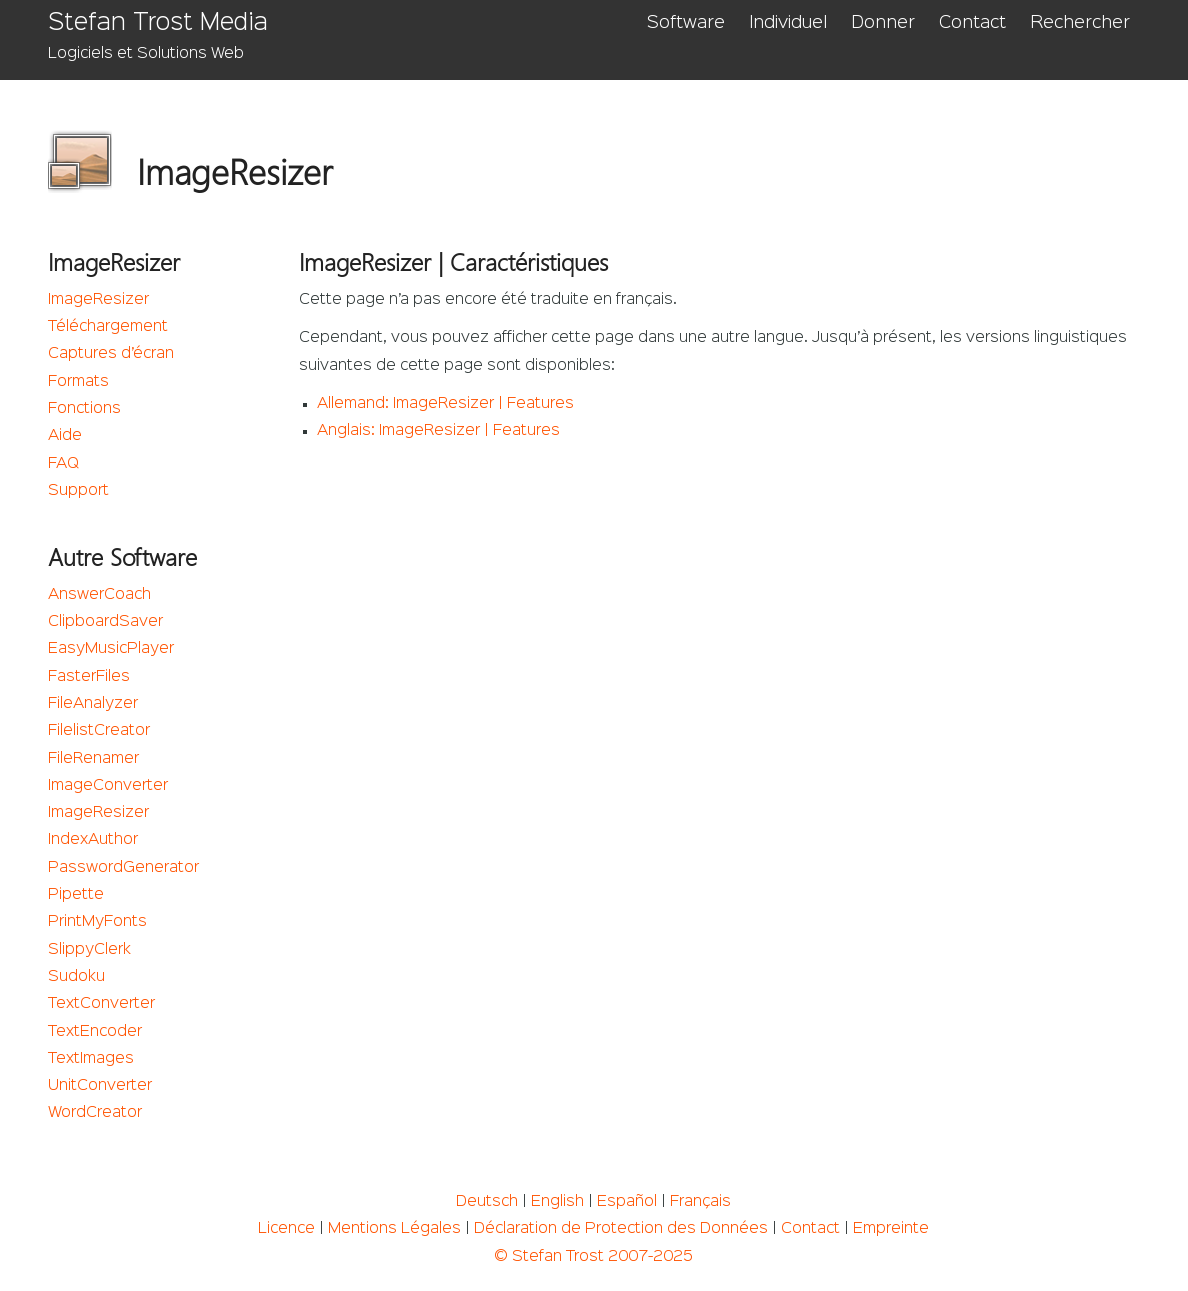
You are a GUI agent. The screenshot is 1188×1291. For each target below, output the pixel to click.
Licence (286, 1229)
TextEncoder (95, 1032)
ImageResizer (98, 300)
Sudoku (76, 977)
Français (700, 1202)
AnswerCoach (99, 595)
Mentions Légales (394, 1229)
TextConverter (101, 1004)
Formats (78, 382)
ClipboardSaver (105, 622)
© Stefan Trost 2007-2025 (593, 1257)
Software (686, 23)
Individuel (788, 23)
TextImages (91, 1059)
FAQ (63, 464)
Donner (883, 23)
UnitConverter (100, 1086)
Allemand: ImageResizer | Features (445, 404)
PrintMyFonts (97, 922)
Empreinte (891, 1229)
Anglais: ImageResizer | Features (438, 431)
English (557, 1202)
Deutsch (487, 1202)
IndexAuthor (93, 840)
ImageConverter (108, 786)
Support (78, 491)
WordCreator (95, 1113)
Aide (65, 436)
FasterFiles (89, 677)
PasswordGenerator (123, 868)
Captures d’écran (111, 354)
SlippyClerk (89, 950)
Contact (972, 23)
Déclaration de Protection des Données (621, 1229)
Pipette (76, 895)
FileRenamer (93, 759)
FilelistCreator (99, 731)
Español (627, 1202)
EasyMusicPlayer (111, 649)
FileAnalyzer (93, 704)
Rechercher (1080, 23)
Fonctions (84, 409)
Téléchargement (108, 327)
